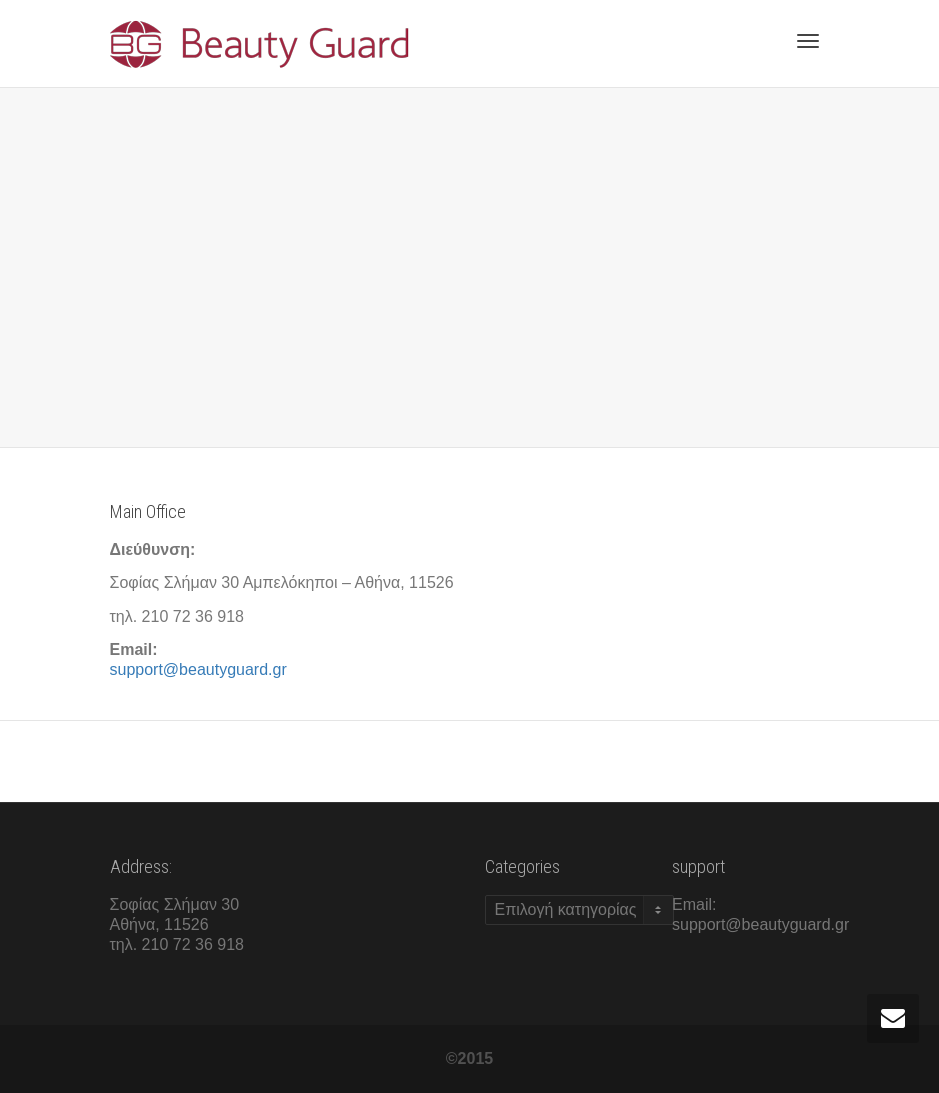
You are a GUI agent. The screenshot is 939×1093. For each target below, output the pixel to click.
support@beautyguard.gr (198, 669)
